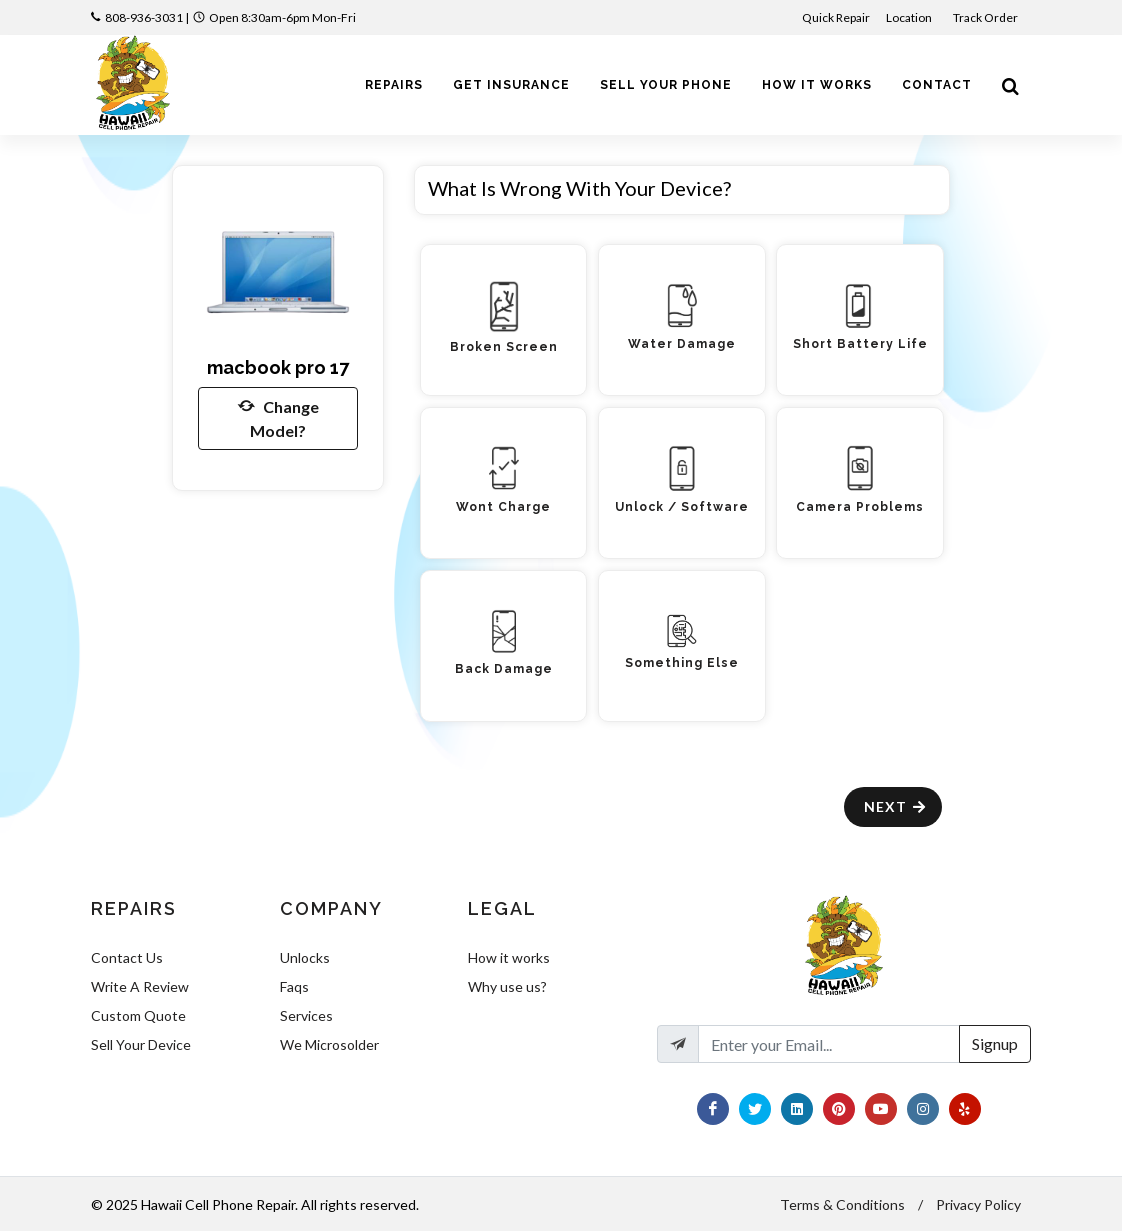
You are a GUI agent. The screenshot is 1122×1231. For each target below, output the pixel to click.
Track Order (986, 17)
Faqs (294, 986)
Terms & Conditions (842, 1204)
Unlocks (305, 957)
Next (895, 806)
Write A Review (140, 986)
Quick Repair (836, 17)
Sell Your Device (141, 1044)
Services (306, 1015)
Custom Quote (138, 1015)
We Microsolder (329, 1044)
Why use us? (507, 986)
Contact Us (127, 957)
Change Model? (278, 417)
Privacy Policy (978, 1204)
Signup (995, 1043)
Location (910, 17)
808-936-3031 (144, 17)
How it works (509, 957)
